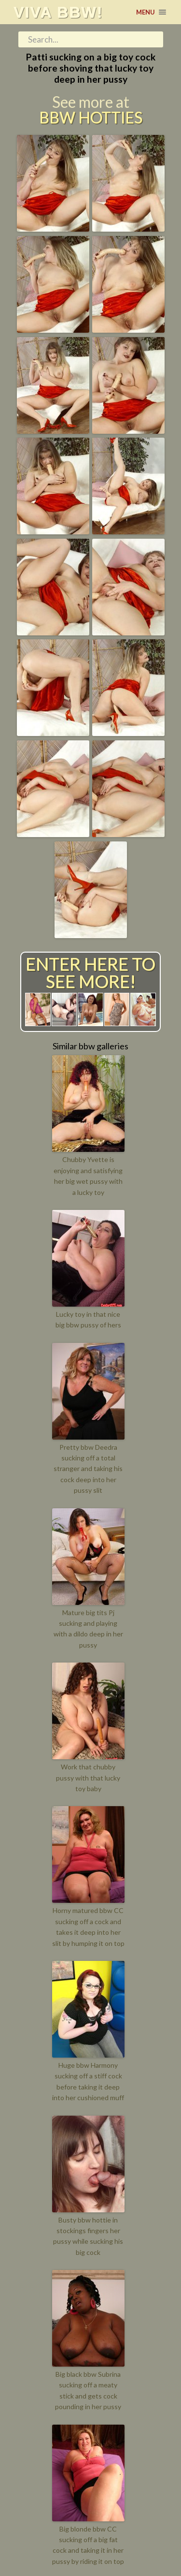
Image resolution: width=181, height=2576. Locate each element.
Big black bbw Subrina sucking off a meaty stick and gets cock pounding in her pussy (88, 2390)
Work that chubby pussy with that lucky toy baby (88, 1778)
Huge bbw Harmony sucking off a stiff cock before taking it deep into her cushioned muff (88, 2081)
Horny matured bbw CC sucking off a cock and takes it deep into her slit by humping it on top (88, 1926)
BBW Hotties (90, 117)
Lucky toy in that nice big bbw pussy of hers (88, 1319)
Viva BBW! (58, 12)
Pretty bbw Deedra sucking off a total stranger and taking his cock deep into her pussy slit (88, 1469)
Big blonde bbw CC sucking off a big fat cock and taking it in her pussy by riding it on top (88, 2545)
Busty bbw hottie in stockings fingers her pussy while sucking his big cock (88, 2236)
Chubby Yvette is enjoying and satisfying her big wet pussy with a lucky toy (88, 1175)
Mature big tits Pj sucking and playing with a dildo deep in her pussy (88, 1628)
